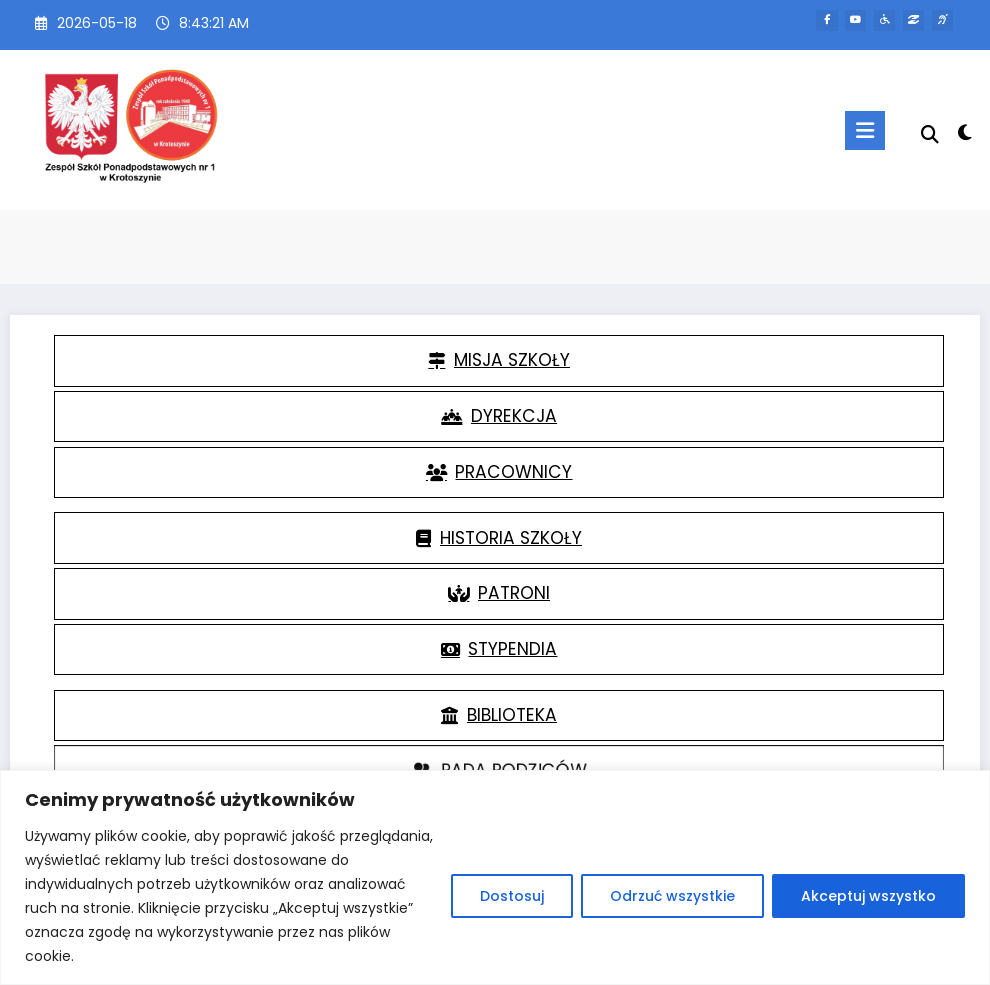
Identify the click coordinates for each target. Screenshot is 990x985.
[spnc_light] (964, 132)
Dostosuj (512, 896)
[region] (495, 877)
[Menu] (864, 130)
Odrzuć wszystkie (672, 896)
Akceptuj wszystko (868, 896)
